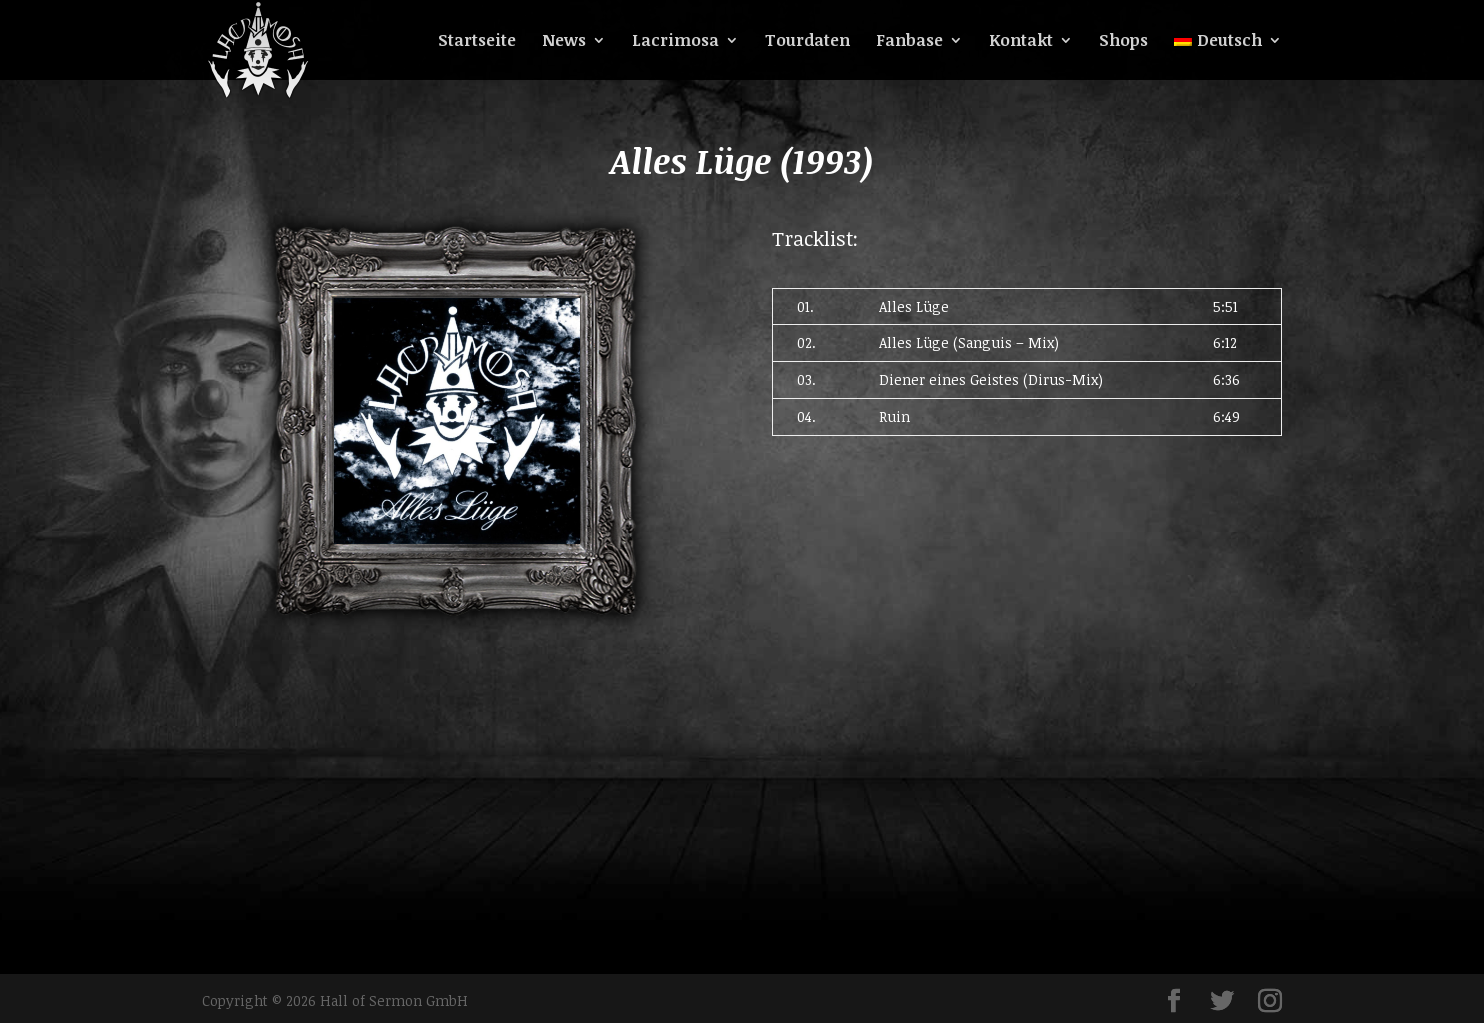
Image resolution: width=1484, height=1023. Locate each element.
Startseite (477, 42)
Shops (1123, 42)
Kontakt (1021, 42)
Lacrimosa (675, 42)
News (564, 42)
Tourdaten (807, 42)
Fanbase (909, 42)
